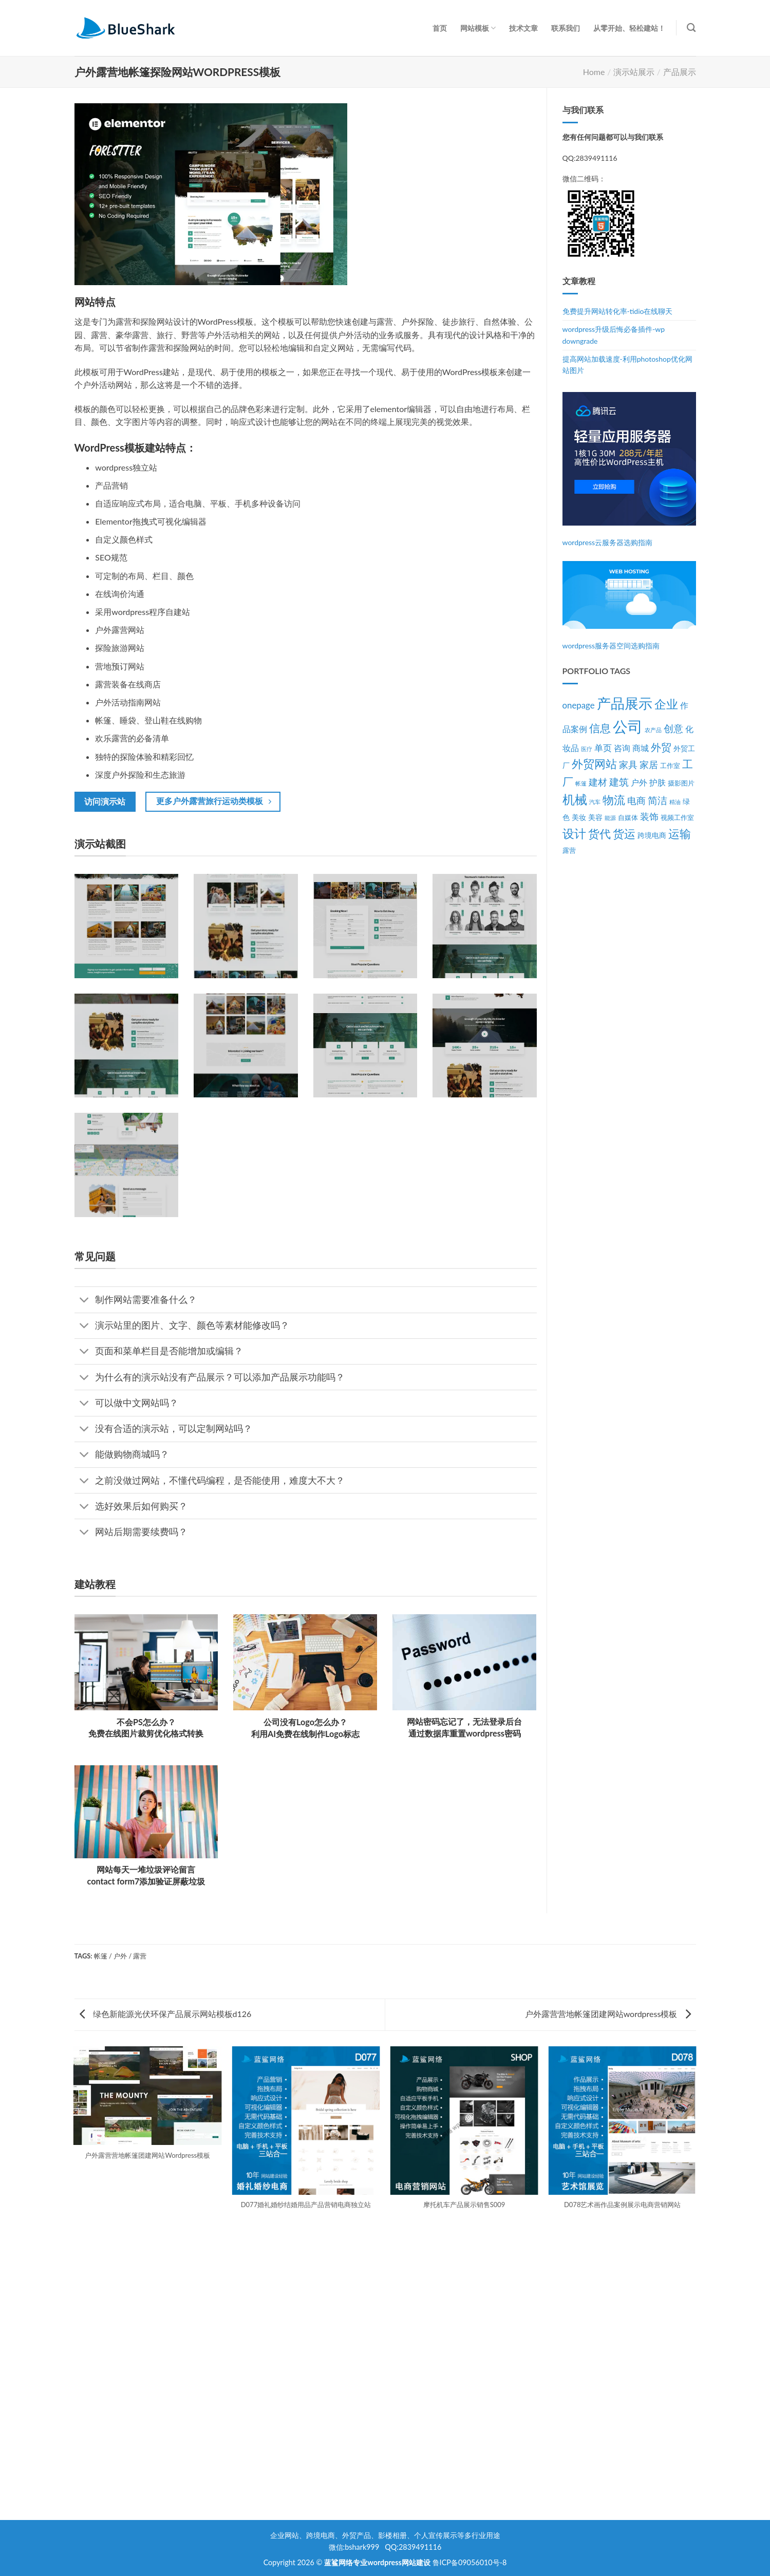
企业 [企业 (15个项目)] (666, 704)
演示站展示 (633, 72)
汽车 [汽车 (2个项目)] (594, 801)
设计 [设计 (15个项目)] (574, 834)
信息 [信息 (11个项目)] (600, 728)
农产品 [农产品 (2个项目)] (653, 729)
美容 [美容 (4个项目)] (595, 817)
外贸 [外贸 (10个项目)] (661, 747)
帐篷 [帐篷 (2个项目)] (581, 783)
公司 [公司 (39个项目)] (628, 726)
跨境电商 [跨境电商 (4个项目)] (651, 835)
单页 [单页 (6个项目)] (603, 747)
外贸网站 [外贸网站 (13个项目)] (594, 764)
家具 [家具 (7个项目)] (628, 764)
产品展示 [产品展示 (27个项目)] (624, 703)
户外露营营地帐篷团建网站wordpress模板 (608, 2014)
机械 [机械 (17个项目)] (574, 799)
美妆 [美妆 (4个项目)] (579, 817)
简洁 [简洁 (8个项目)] (657, 800)
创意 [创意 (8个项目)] (673, 728)
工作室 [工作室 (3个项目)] (670, 766)
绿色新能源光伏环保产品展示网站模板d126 (166, 2014)
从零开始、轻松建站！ (629, 28)
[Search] (691, 28)
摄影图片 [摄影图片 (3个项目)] (681, 783)
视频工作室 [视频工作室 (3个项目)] (677, 818)
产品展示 (679, 72)
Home (594, 72)
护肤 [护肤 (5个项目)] (657, 782)
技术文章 (523, 28)
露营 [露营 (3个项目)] (569, 850)
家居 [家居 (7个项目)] (649, 764)
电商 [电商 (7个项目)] (636, 800)
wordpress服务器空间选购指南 (611, 645)
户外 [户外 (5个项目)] (639, 782)
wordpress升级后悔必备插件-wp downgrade (613, 335)
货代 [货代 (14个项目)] (599, 834)
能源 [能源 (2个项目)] (610, 817)
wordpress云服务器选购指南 (607, 542)
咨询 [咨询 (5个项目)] (622, 748)
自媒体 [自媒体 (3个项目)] (628, 818)
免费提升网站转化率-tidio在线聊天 (617, 311)
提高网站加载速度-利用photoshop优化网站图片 (627, 364)
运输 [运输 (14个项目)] (679, 834)
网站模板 (478, 28)
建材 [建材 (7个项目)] (598, 782)
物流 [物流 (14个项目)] (614, 800)
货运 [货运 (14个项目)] (624, 834)
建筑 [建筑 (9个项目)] (619, 782)
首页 (440, 28)
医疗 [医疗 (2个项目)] (586, 748)
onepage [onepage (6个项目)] (578, 705)
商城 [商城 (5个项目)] (640, 748)
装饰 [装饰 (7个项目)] (649, 816)
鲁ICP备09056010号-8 (470, 2562)
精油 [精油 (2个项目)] (675, 801)
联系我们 (565, 28)
